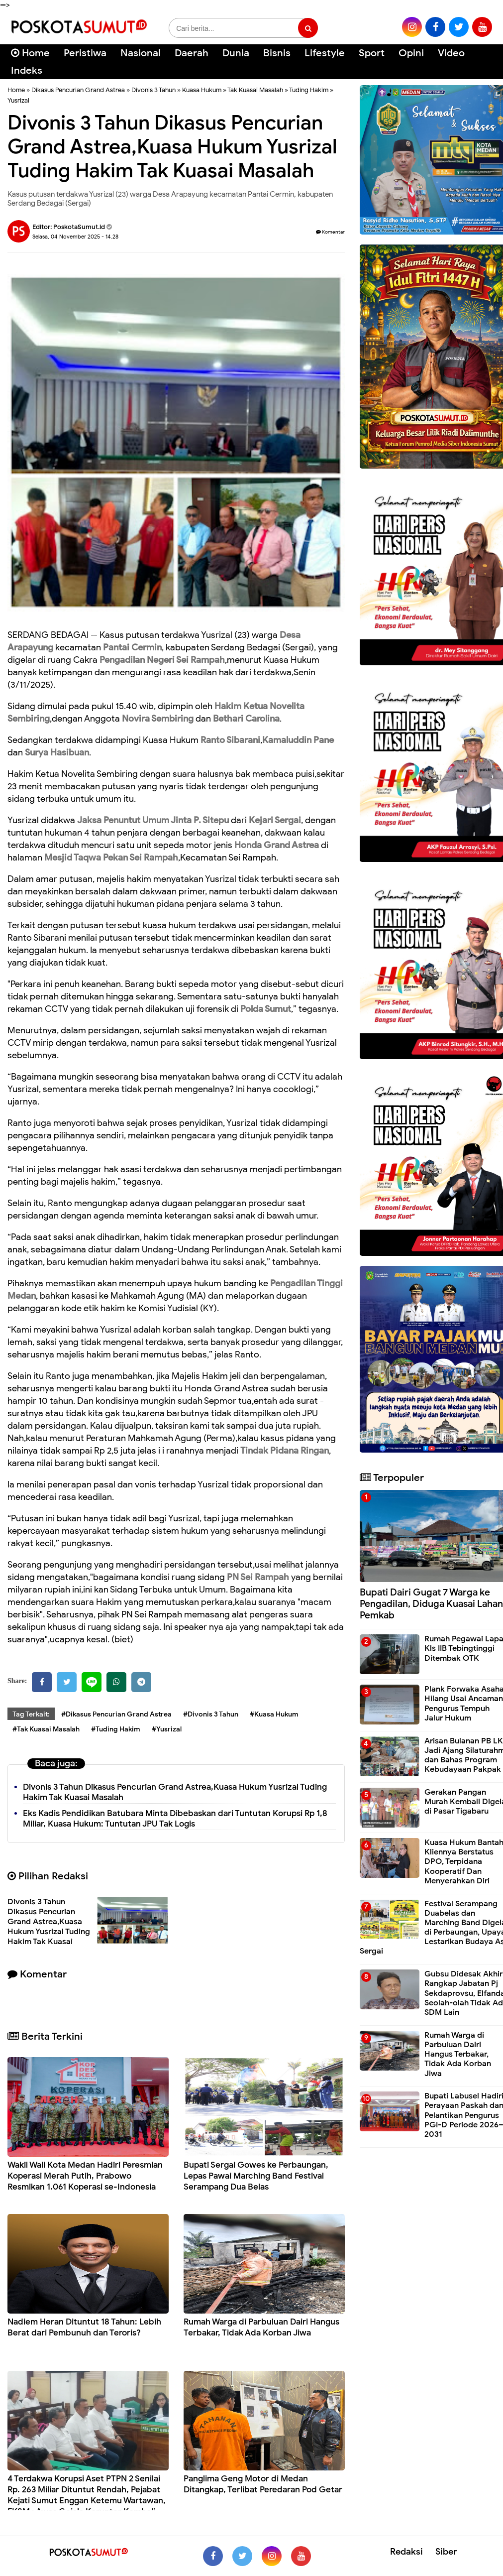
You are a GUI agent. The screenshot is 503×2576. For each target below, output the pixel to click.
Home (30, 53)
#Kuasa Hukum (274, 1714)
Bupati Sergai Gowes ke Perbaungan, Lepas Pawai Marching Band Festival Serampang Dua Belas (256, 2176)
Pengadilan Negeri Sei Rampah (162, 659)
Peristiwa (85, 53)
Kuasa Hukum (201, 90)
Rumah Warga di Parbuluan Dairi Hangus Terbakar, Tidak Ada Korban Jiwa (261, 2327)
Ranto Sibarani (230, 740)
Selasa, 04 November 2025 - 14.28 (75, 236)
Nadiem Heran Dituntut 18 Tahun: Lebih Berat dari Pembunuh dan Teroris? (84, 2327)
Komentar (330, 232)
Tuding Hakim (308, 90)
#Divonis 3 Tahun (210, 1714)
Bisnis (277, 53)
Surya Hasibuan (57, 752)
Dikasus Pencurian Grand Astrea (78, 90)
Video (451, 53)
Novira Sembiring (158, 718)
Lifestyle (324, 53)
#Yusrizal (167, 1729)
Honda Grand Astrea (276, 845)
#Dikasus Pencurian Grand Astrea (116, 1714)
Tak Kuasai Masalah (255, 90)
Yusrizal (18, 100)
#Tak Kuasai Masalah (46, 1729)
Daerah (191, 53)
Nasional (140, 53)
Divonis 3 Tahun (153, 90)
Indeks (26, 70)
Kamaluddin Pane (298, 740)
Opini (411, 53)
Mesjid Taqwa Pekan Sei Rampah (111, 857)
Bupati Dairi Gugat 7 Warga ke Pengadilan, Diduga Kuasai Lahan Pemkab (431, 1604)
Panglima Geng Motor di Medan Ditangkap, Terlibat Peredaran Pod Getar (263, 2484)
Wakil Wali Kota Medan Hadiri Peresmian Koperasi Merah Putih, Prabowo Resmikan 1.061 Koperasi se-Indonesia (85, 2176)
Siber (446, 2551)
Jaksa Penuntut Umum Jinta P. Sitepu (153, 820)
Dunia (235, 53)
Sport (372, 53)
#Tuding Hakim (115, 1729)
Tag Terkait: (31, 1714)
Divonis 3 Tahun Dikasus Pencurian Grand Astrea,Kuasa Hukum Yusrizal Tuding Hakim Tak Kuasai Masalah (48, 1927)
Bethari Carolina (246, 718)
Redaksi (406, 2551)
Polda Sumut (265, 1008)
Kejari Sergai (275, 820)
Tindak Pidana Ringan (284, 1450)
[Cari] (483, 59)
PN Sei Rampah (258, 1577)
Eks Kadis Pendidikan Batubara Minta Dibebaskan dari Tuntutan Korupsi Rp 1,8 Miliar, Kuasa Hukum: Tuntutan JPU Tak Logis (175, 1818)
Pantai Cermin (132, 647)
